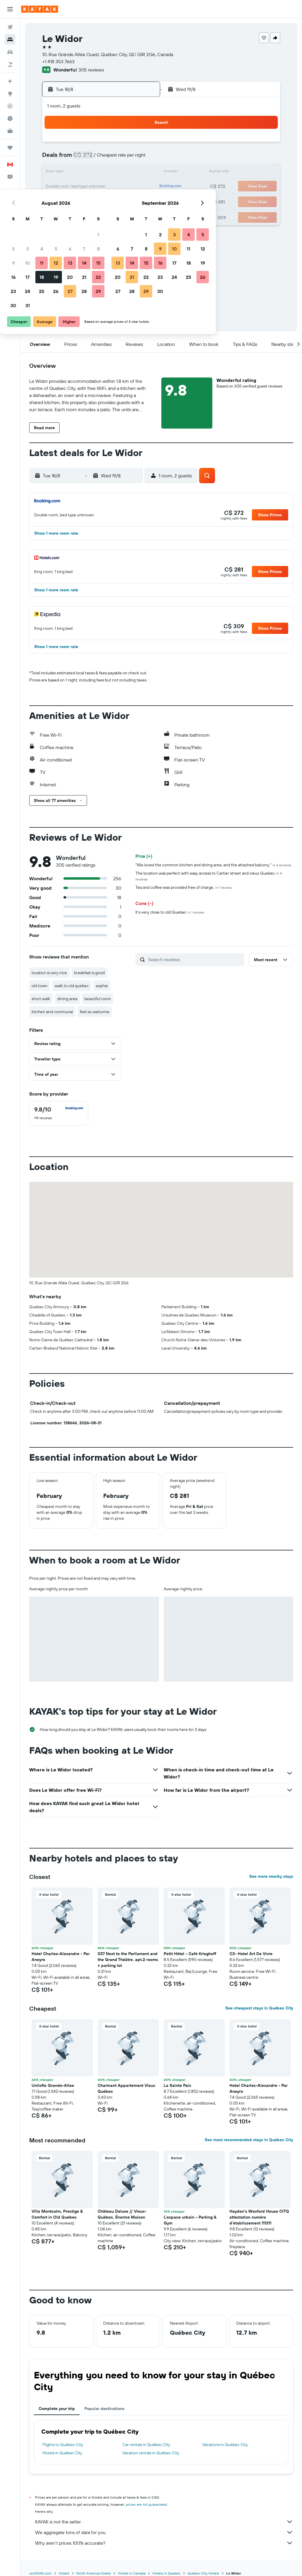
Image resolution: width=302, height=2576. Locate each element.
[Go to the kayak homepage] (39, 9)
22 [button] (141, 187)
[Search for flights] (10, 27)
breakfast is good (89, 972)
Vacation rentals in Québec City (150, 2452)
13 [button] (113, 172)
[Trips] (10, 148)
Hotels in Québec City (62, 2452)
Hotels (64, 2573)
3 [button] (70, 158)
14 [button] (127, 172)
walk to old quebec (72, 985)
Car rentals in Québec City (146, 2444)
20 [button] (113, 187)
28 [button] (127, 201)
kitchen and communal (52, 1011)
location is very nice (49, 972)
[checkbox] (58, 1113)
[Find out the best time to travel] (10, 118)
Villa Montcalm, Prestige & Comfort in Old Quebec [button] (57, 2214)
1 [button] (141, 144)
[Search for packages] (10, 64)
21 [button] (127, 187)
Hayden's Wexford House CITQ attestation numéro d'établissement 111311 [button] (259, 2217)
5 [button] (99, 158)
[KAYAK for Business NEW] (10, 131)
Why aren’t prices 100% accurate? (164, 2542)
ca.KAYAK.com (40, 2573)
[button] (10, 9)
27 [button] (113, 201)
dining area (67, 998)
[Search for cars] (10, 52)
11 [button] (84, 172)
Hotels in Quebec (166, 2573)
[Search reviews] (194, 959)
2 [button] (56, 158)
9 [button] (56, 172)
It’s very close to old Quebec (169, 912)
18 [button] (85, 187)
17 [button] (70, 187)
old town (39, 985)
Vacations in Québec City (225, 2444)
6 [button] (113, 158)
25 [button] (84, 201)
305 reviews (91, 70)
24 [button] (70, 201)
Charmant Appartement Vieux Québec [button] (126, 2088)
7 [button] (127, 158)
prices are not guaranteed (146, 2504)
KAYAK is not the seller (164, 2521)
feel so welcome (94, 1011)
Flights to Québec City (62, 2444)
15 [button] (141, 172)
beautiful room (97, 998)
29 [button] (141, 201)
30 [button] (56, 215)
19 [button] (99, 187)
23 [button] (56, 201)
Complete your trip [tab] (57, 2408)
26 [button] (98, 201)
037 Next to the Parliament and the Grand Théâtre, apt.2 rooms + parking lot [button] (128, 1959)
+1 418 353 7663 (58, 61)
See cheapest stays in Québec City (259, 2008)
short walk (41, 998)
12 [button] (99, 172)
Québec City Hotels (203, 2573)
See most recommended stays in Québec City (249, 2139)
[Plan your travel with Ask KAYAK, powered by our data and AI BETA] (10, 81)
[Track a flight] (10, 106)
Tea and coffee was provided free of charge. (183, 887)
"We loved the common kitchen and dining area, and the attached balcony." (213, 865)
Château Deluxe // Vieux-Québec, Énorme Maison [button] (122, 2214)
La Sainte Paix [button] (177, 2085)
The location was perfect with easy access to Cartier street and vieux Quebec (208, 875)
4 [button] (84, 158)
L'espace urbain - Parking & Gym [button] (190, 2220)
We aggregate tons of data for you (164, 2532)
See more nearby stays (271, 1876)
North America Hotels (93, 2573)
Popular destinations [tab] (104, 2408)
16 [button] (56, 187)
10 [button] (70, 172)
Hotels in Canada (131, 2573)
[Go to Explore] (10, 94)
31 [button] (70, 215)
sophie (102, 985)
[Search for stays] (10, 39)
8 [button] (141, 158)
